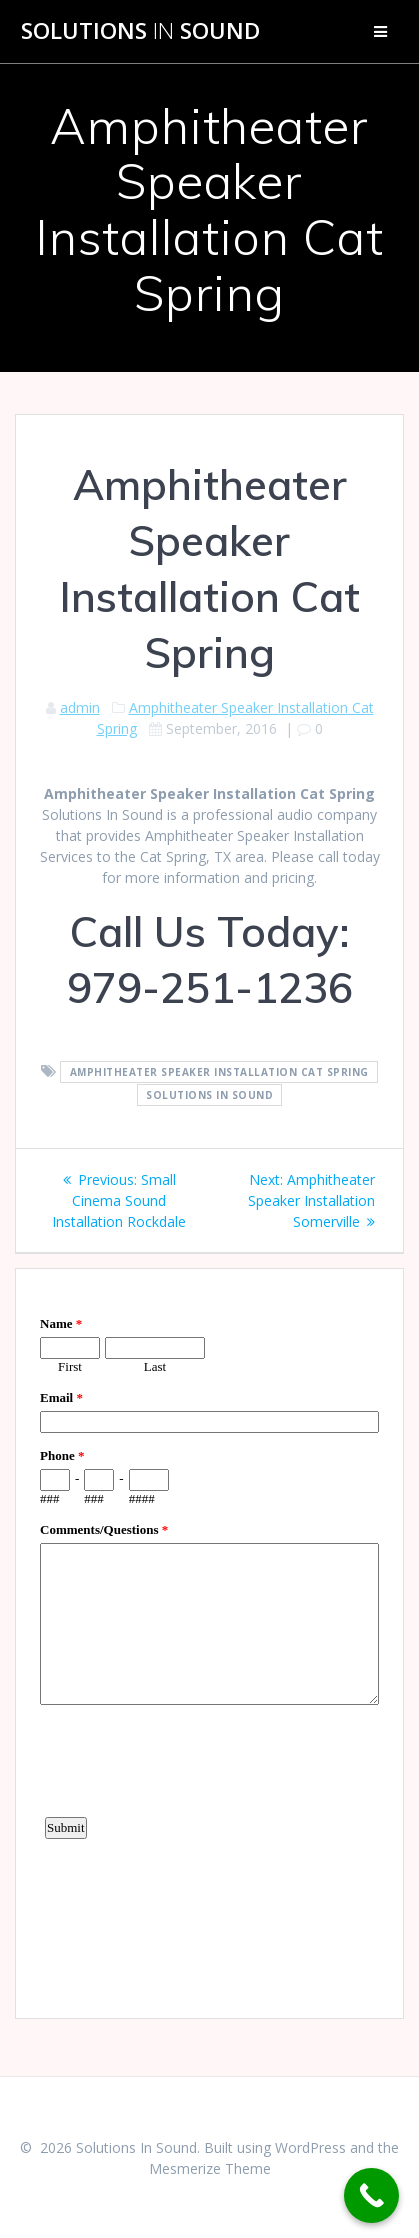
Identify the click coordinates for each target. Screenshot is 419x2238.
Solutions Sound (140, 31)
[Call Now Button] (371, 2195)
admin (80, 707)
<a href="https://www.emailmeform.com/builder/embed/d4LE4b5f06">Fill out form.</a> (209, 1641)
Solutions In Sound (209, 1095)
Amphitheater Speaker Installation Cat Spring (219, 1072)
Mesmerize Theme (210, 2168)
